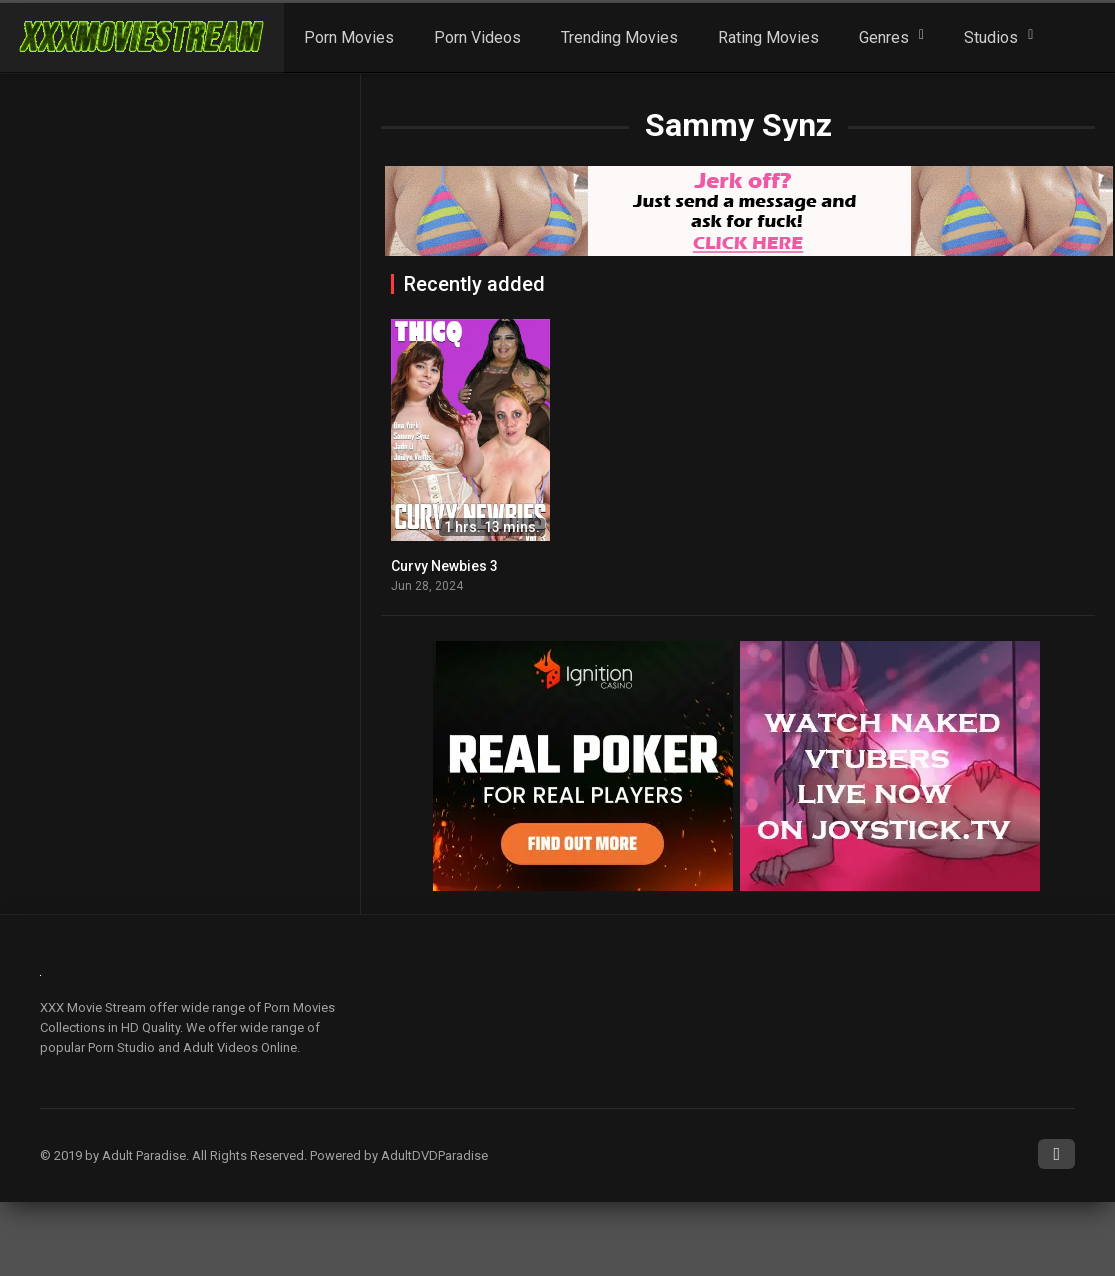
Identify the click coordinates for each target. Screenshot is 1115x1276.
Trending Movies (619, 37)
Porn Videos (477, 37)
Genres (884, 37)
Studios (991, 37)
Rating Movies (768, 37)
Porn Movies (349, 37)
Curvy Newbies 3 (444, 566)
